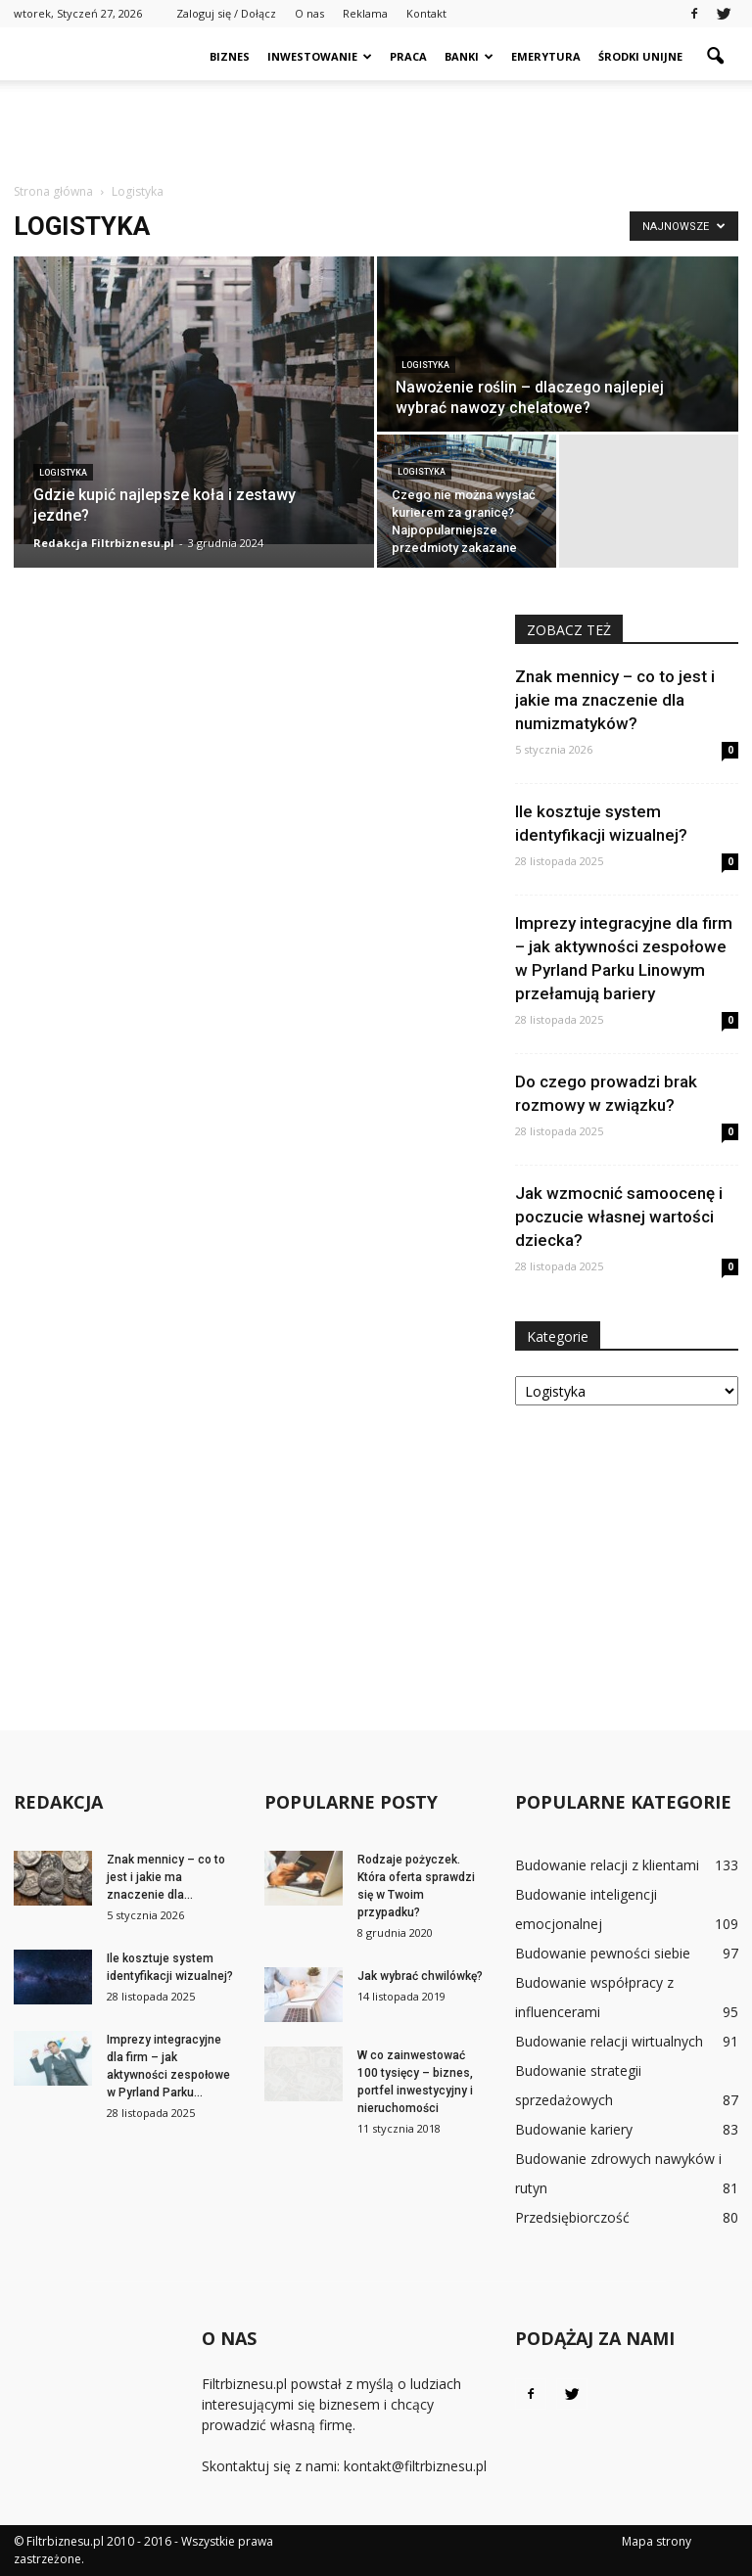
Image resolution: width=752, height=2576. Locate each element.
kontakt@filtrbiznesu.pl (415, 2466)
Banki (469, 56)
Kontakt (426, 13)
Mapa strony (656, 2541)
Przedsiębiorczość (572, 2217)
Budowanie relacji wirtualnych (609, 2041)
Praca (408, 56)
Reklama (365, 13)
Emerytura (546, 56)
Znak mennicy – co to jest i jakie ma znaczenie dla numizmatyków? (615, 700)
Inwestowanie (319, 56)
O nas (309, 13)
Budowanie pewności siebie (602, 1953)
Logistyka (63, 473)
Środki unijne (640, 56)
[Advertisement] (376, 123)
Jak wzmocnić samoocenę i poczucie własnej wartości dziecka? (619, 1216)
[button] (714, 56)
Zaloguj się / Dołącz (226, 13)
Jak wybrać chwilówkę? (420, 1976)
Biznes (230, 56)
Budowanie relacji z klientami (607, 1865)
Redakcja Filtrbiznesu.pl (103, 542)
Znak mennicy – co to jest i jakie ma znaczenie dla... (166, 1877)
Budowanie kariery (574, 2129)
